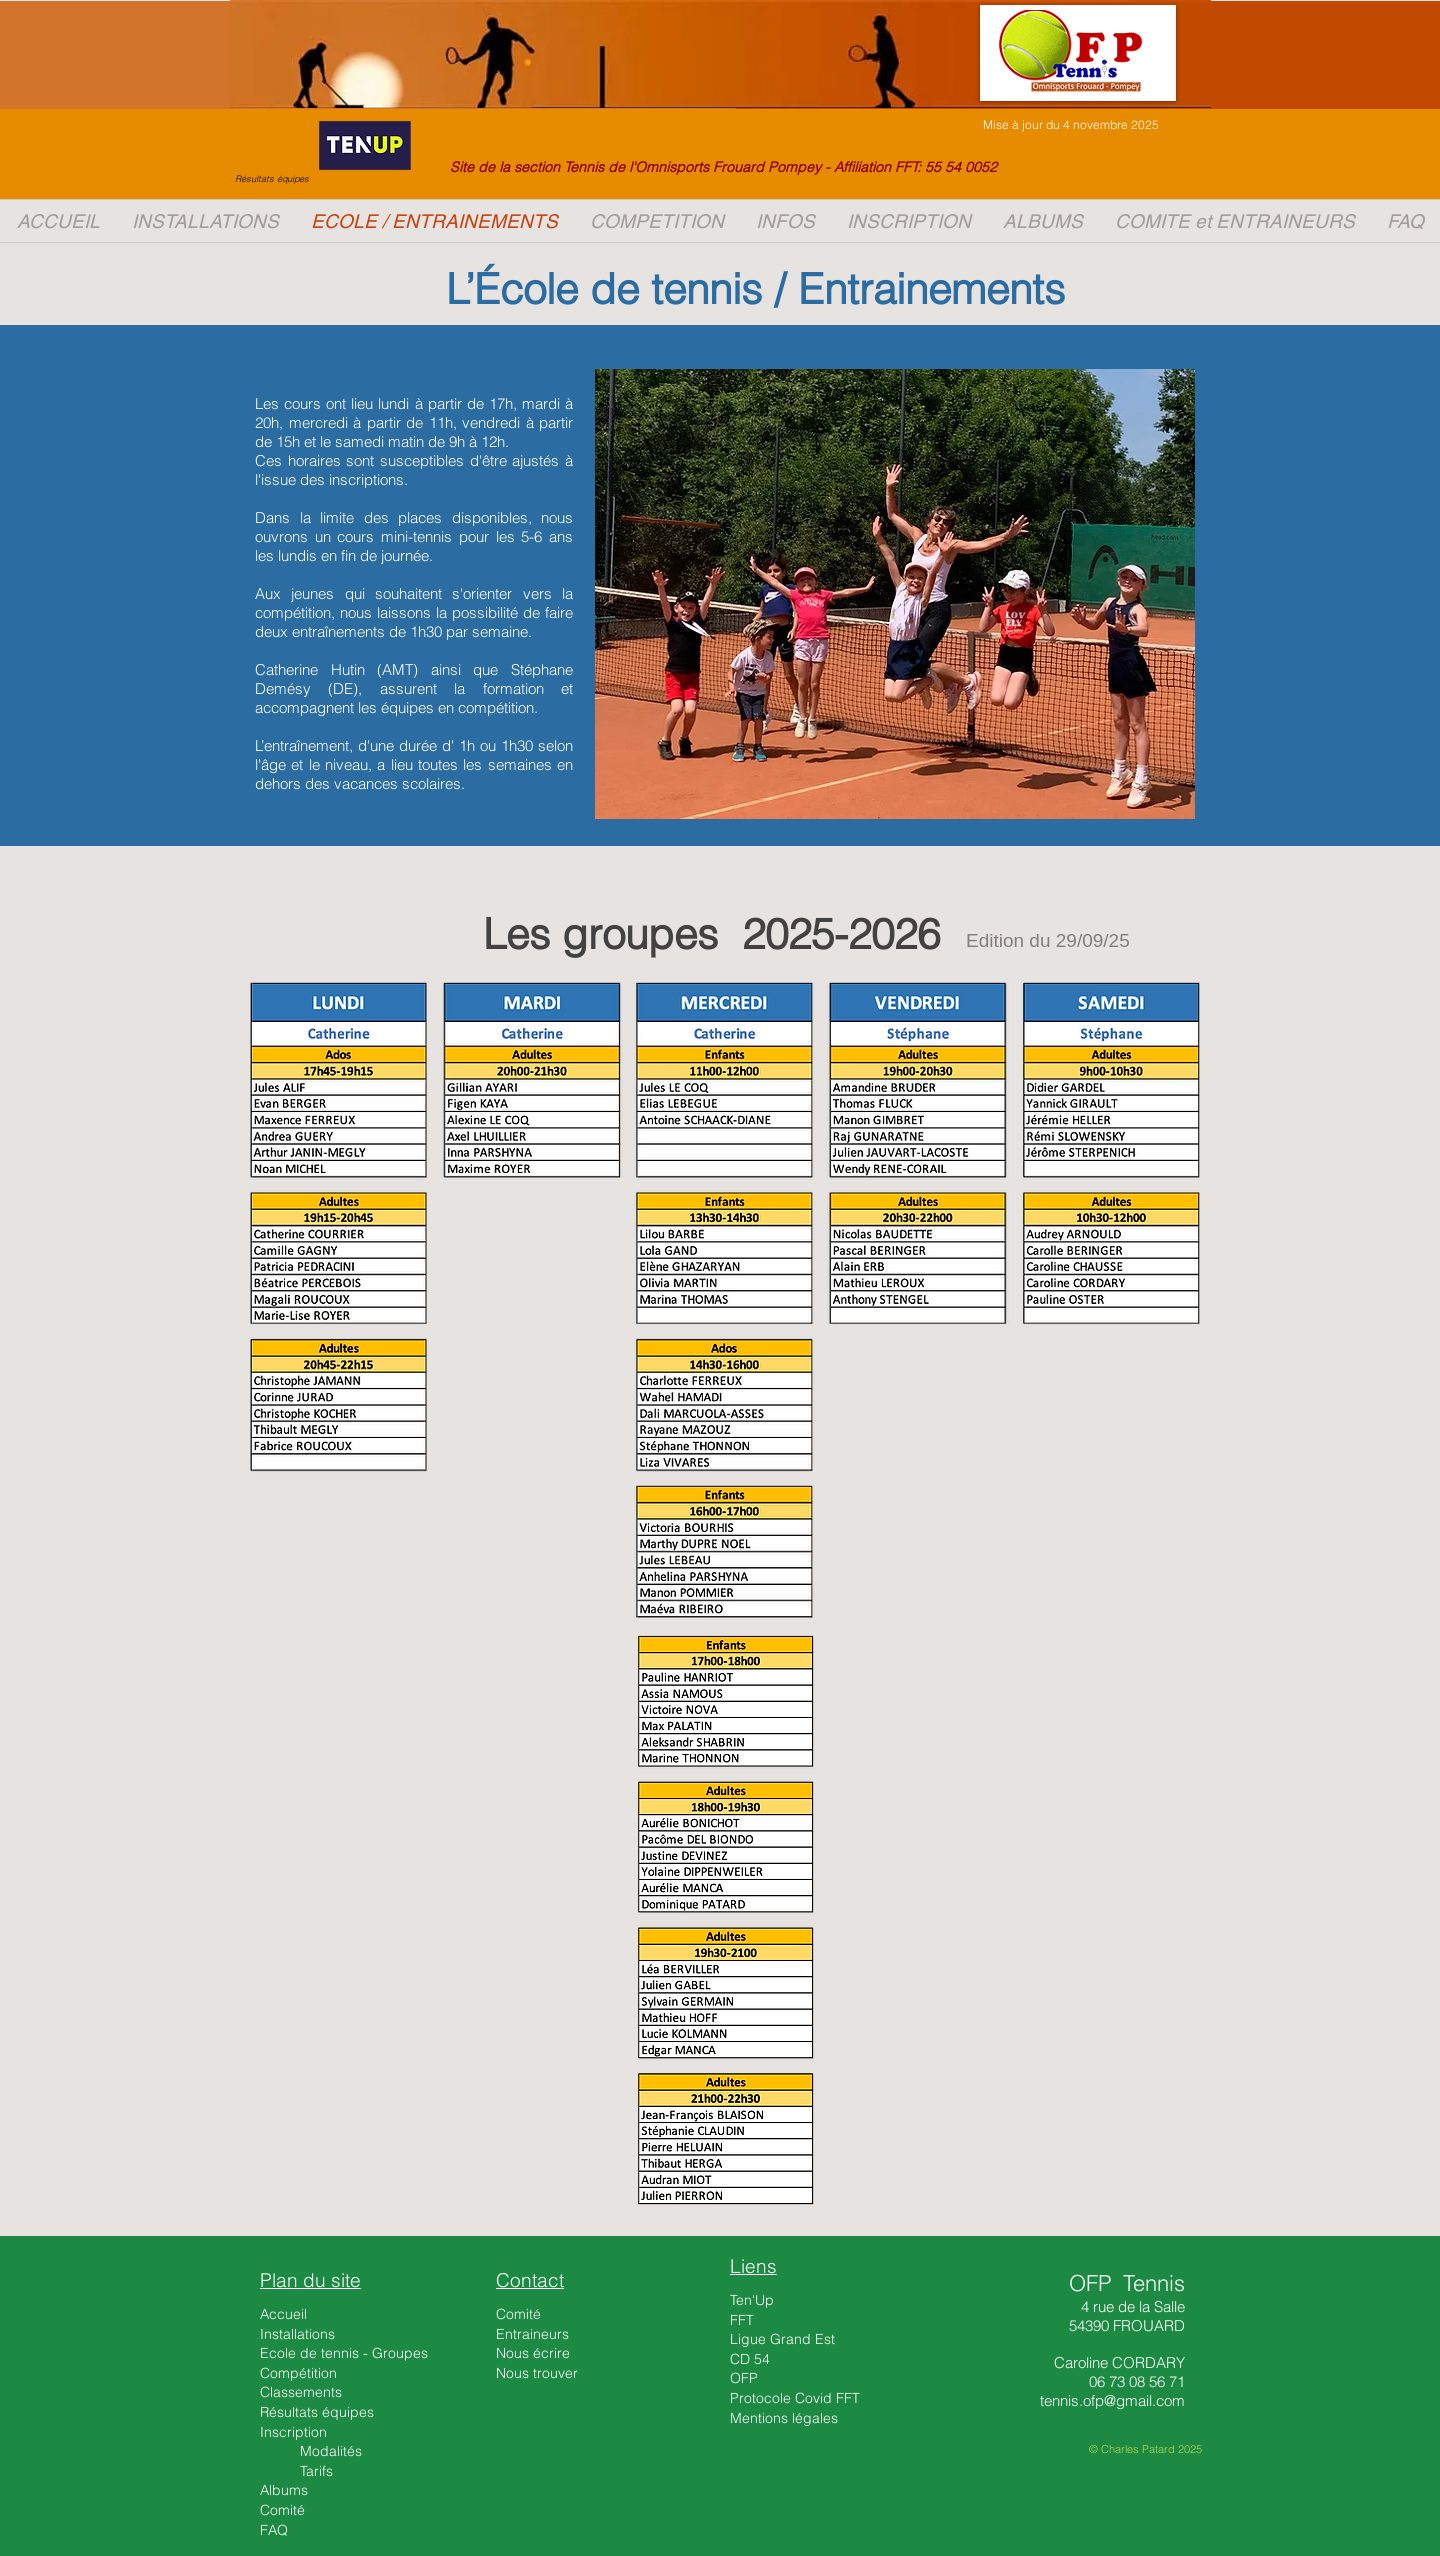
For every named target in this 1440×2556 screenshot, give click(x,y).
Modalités (331, 2451)
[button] (909, 221)
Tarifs (316, 2471)
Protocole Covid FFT (795, 2398)
